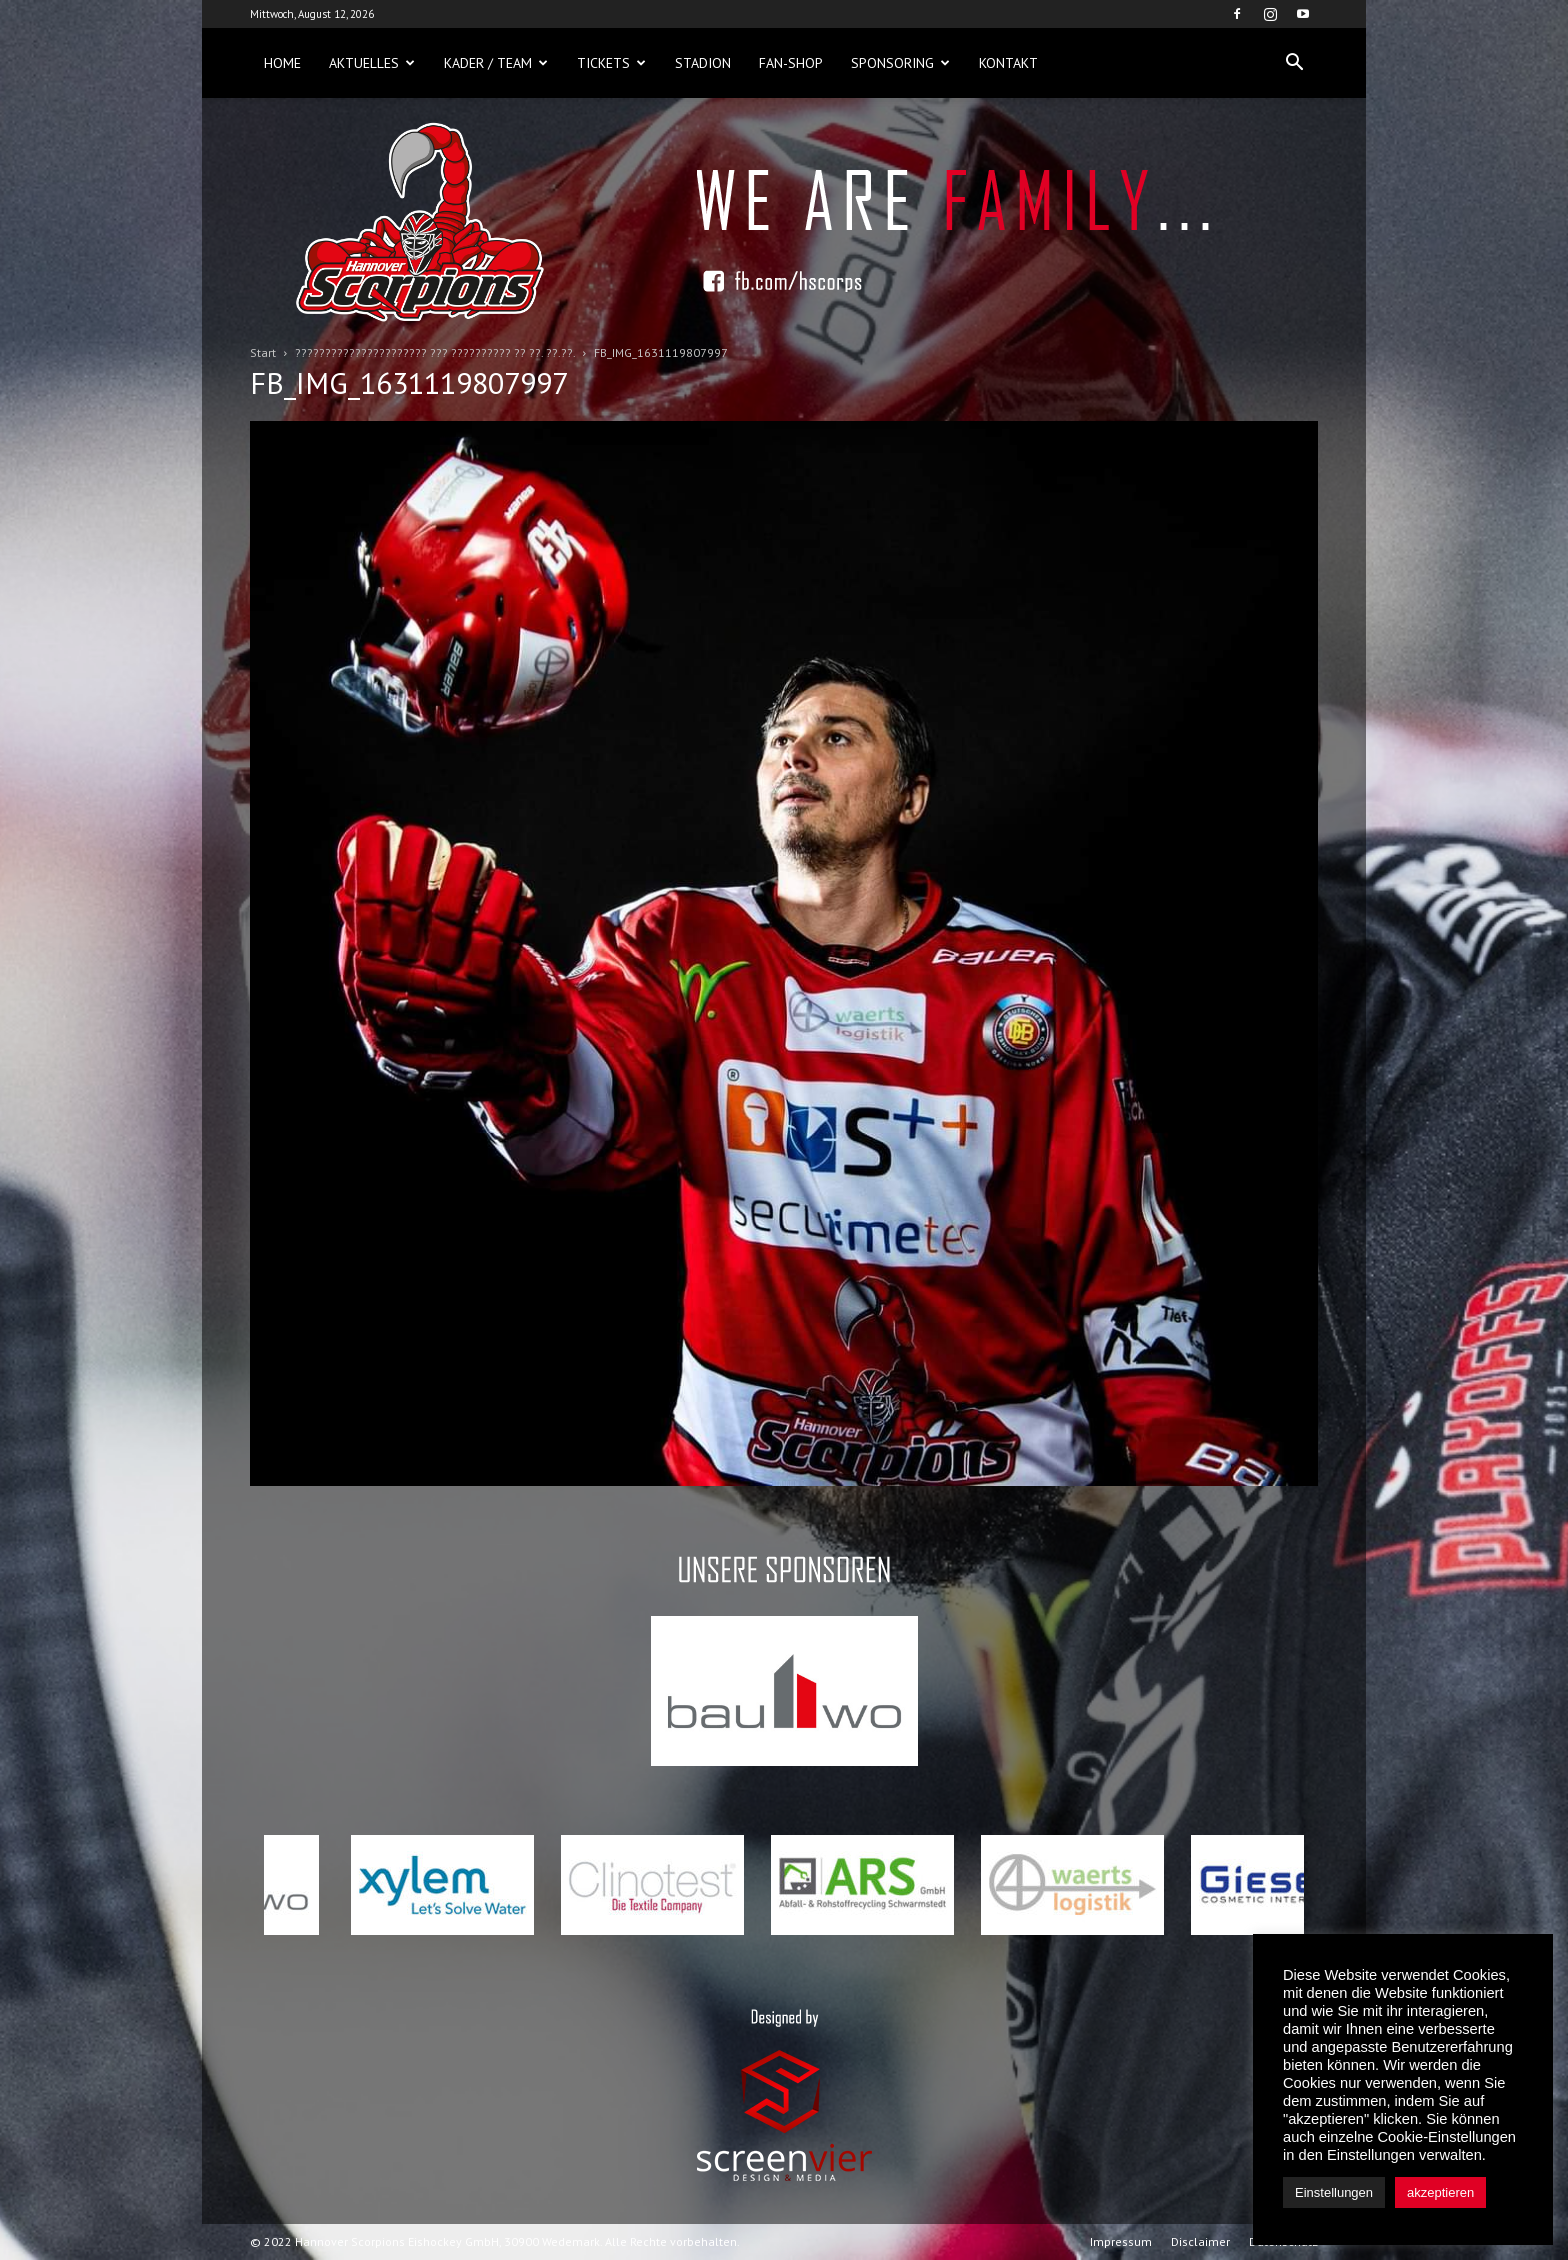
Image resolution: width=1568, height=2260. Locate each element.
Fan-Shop (791, 63)
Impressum (1121, 2241)
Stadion (703, 63)
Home (282, 63)
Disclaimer (1200, 2241)
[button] (1294, 63)
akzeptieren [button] (1440, 2192)
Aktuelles (372, 63)
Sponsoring (900, 63)
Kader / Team (496, 63)
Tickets (611, 63)
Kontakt (1008, 63)
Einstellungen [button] (1334, 2192)
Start (263, 352)
